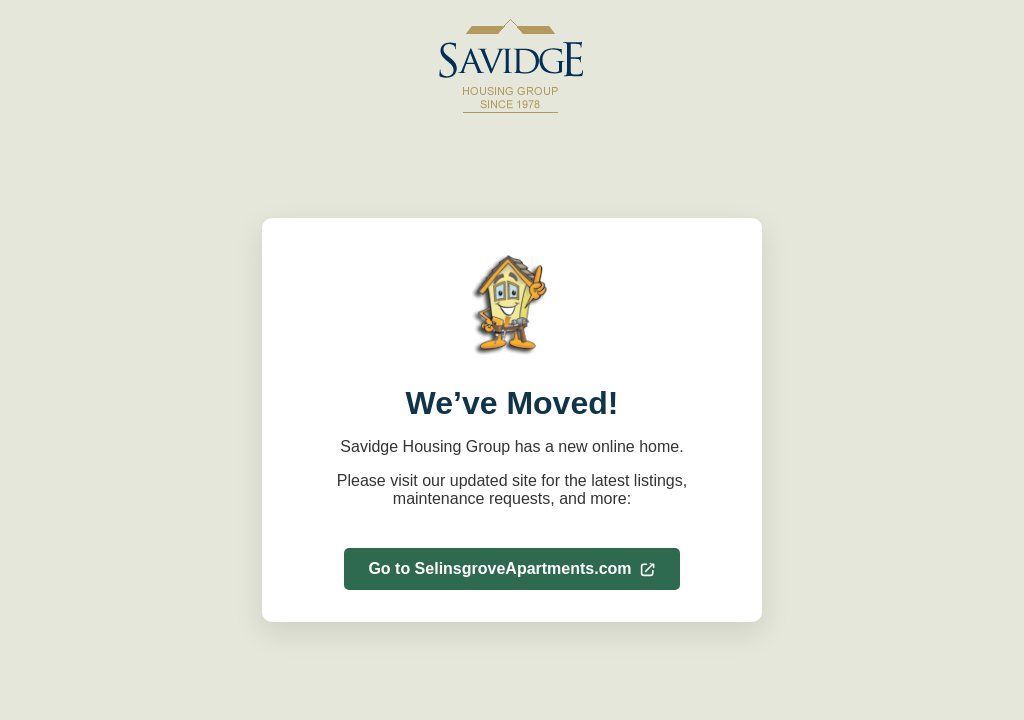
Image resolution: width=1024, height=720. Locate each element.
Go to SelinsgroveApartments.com (511, 568)
